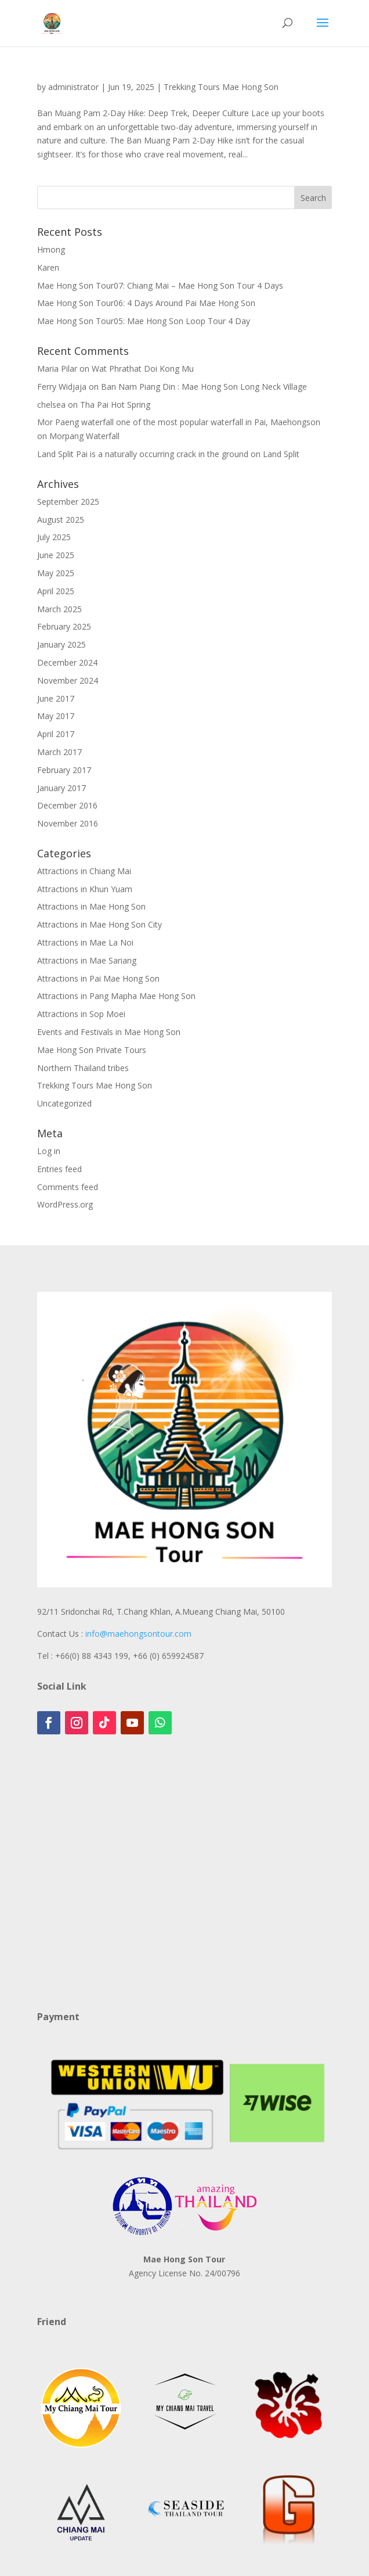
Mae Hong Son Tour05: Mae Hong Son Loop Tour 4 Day (143, 320)
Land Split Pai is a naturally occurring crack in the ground (142, 453)
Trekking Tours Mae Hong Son (221, 86)
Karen (48, 267)
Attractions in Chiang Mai (84, 870)
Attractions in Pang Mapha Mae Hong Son (116, 995)
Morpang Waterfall (84, 435)
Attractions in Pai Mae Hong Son (98, 978)
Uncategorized (64, 1103)
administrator (73, 86)
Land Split (281, 453)
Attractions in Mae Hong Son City (99, 924)
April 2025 (55, 591)
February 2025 (64, 626)
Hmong (51, 249)
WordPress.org (65, 1204)
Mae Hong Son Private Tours (91, 1049)
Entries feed (59, 1168)
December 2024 (67, 662)
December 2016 (67, 805)
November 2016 (67, 823)
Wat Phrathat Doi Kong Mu (143, 368)
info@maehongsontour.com (138, 1633)
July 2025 (54, 536)
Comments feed (67, 1186)
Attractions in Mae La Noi (85, 942)
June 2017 (55, 698)
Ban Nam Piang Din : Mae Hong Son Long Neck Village (204, 386)
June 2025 (55, 555)
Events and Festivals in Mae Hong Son (108, 1031)
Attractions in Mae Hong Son (91, 906)
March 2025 (59, 609)
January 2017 (61, 787)
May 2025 (55, 573)
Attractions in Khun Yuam (84, 888)
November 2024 (67, 680)
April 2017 (55, 733)
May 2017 (55, 715)
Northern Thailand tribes (83, 1067)
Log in (48, 1150)
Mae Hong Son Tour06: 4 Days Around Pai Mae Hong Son (146, 302)
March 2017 (59, 751)
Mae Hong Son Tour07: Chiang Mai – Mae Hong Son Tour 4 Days (160, 285)
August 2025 (60, 519)
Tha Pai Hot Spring (115, 404)
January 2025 (61, 644)
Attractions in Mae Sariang (86, 960)
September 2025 (68, 501)
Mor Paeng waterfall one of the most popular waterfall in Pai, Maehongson (178, 421)
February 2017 (64, 769)
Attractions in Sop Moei (81, 1013)
